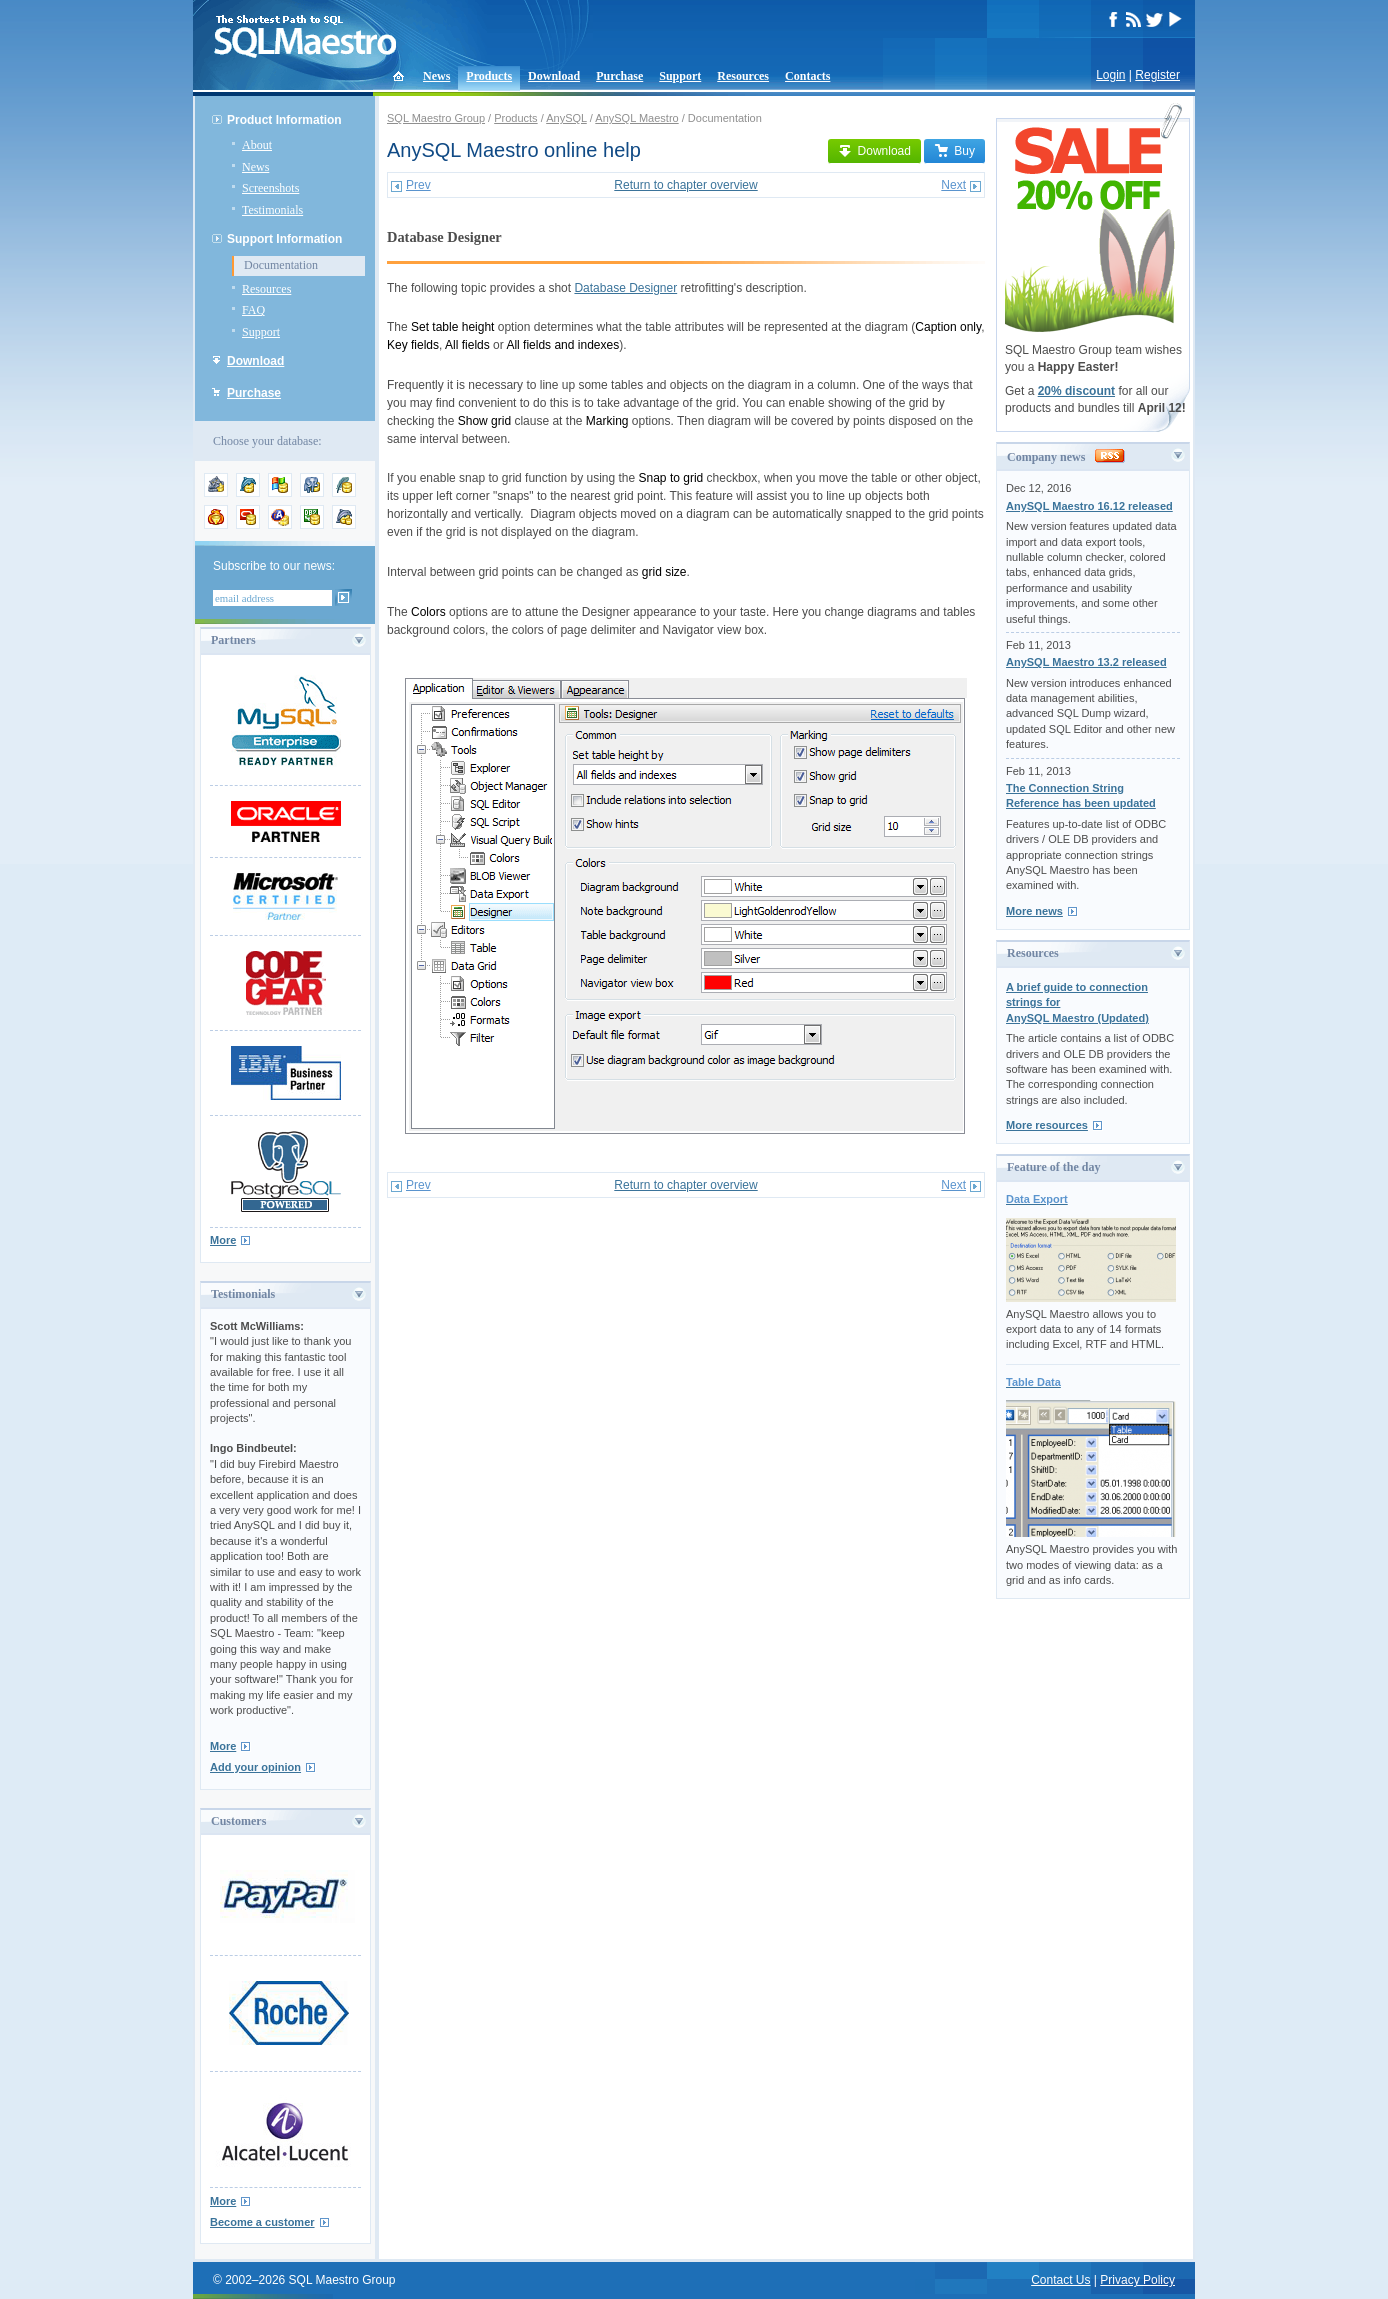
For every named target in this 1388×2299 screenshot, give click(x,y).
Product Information (284, 120)
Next (953, 185)
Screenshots (270, 188)
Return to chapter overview (685, 185)
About (257, 145)
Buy (954, 151)
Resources (743, 76)
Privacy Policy (1137, 2280)
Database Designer (625, 288)
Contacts (807, 76)
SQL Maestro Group (436, 118)
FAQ (253, 310)
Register (1157, 75)
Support (680, 76)
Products (489, 76)
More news (1034, 911)
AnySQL (566, 118)
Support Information (284, 239)
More (223, 1240)
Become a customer (262, 2222)
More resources (1047, 1125)
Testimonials (272, 210)
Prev (418, 185)
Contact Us (1060, 2280)
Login (1110, 75)
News (436, 76)
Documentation (281, 265)
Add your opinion (255, 1767)
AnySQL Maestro (636, 118)
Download (554, 76)
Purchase (619, 76)
